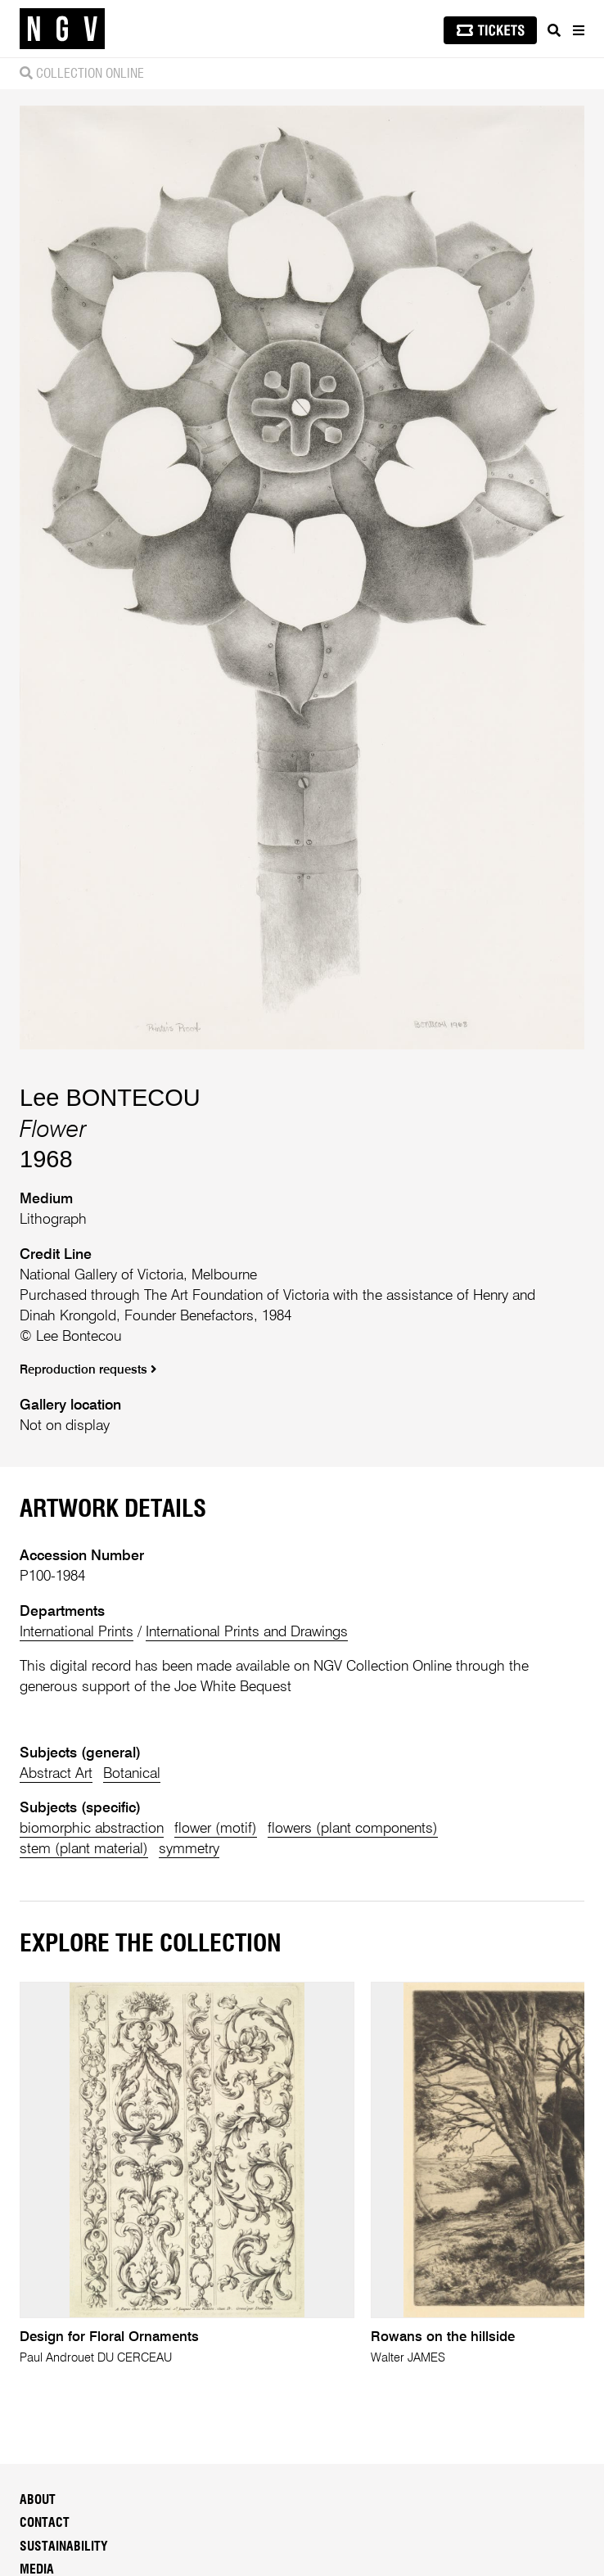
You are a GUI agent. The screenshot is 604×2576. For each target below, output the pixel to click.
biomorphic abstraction (92, 1828)
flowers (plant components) (353, 1828)
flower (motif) (215, 1828)
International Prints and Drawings (247, 1632)
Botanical (131, 1773)
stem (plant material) (84, 1849)
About (38, 2500)
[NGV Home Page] (62, 29)
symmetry (189, 1849)
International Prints (76, 1632)
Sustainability (64, 2547)
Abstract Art (56, 1773)
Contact (45, 2523)
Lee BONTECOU (110, 1098)
